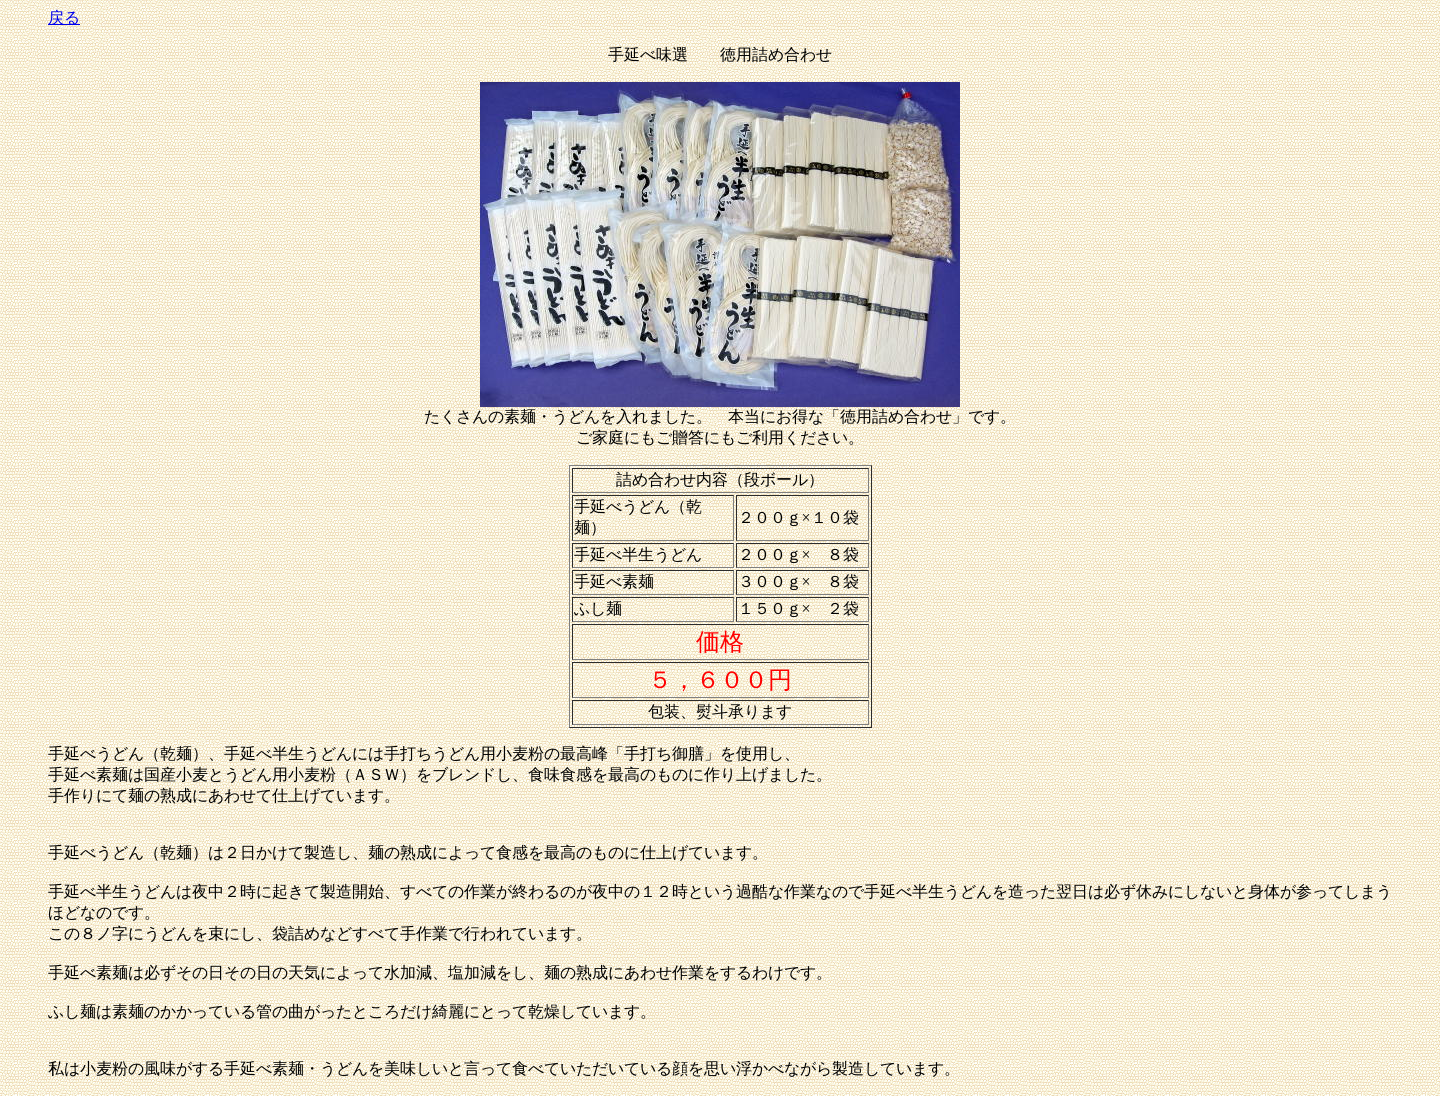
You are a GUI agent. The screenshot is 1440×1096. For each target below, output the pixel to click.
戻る (64, 17)
